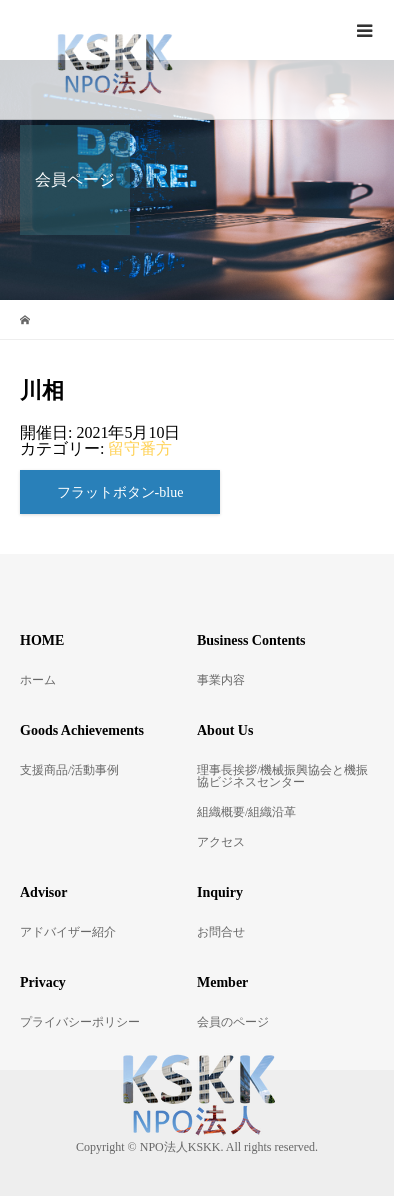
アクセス (221, 842)
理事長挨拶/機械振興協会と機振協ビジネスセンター (282, 776)
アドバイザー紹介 (68, 932)
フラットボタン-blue (120, 492)
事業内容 (221, 680)
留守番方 (140, 448)
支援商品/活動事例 (69, 770)
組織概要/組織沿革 (246, 812)
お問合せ (221, 932)
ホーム (38, 680)
